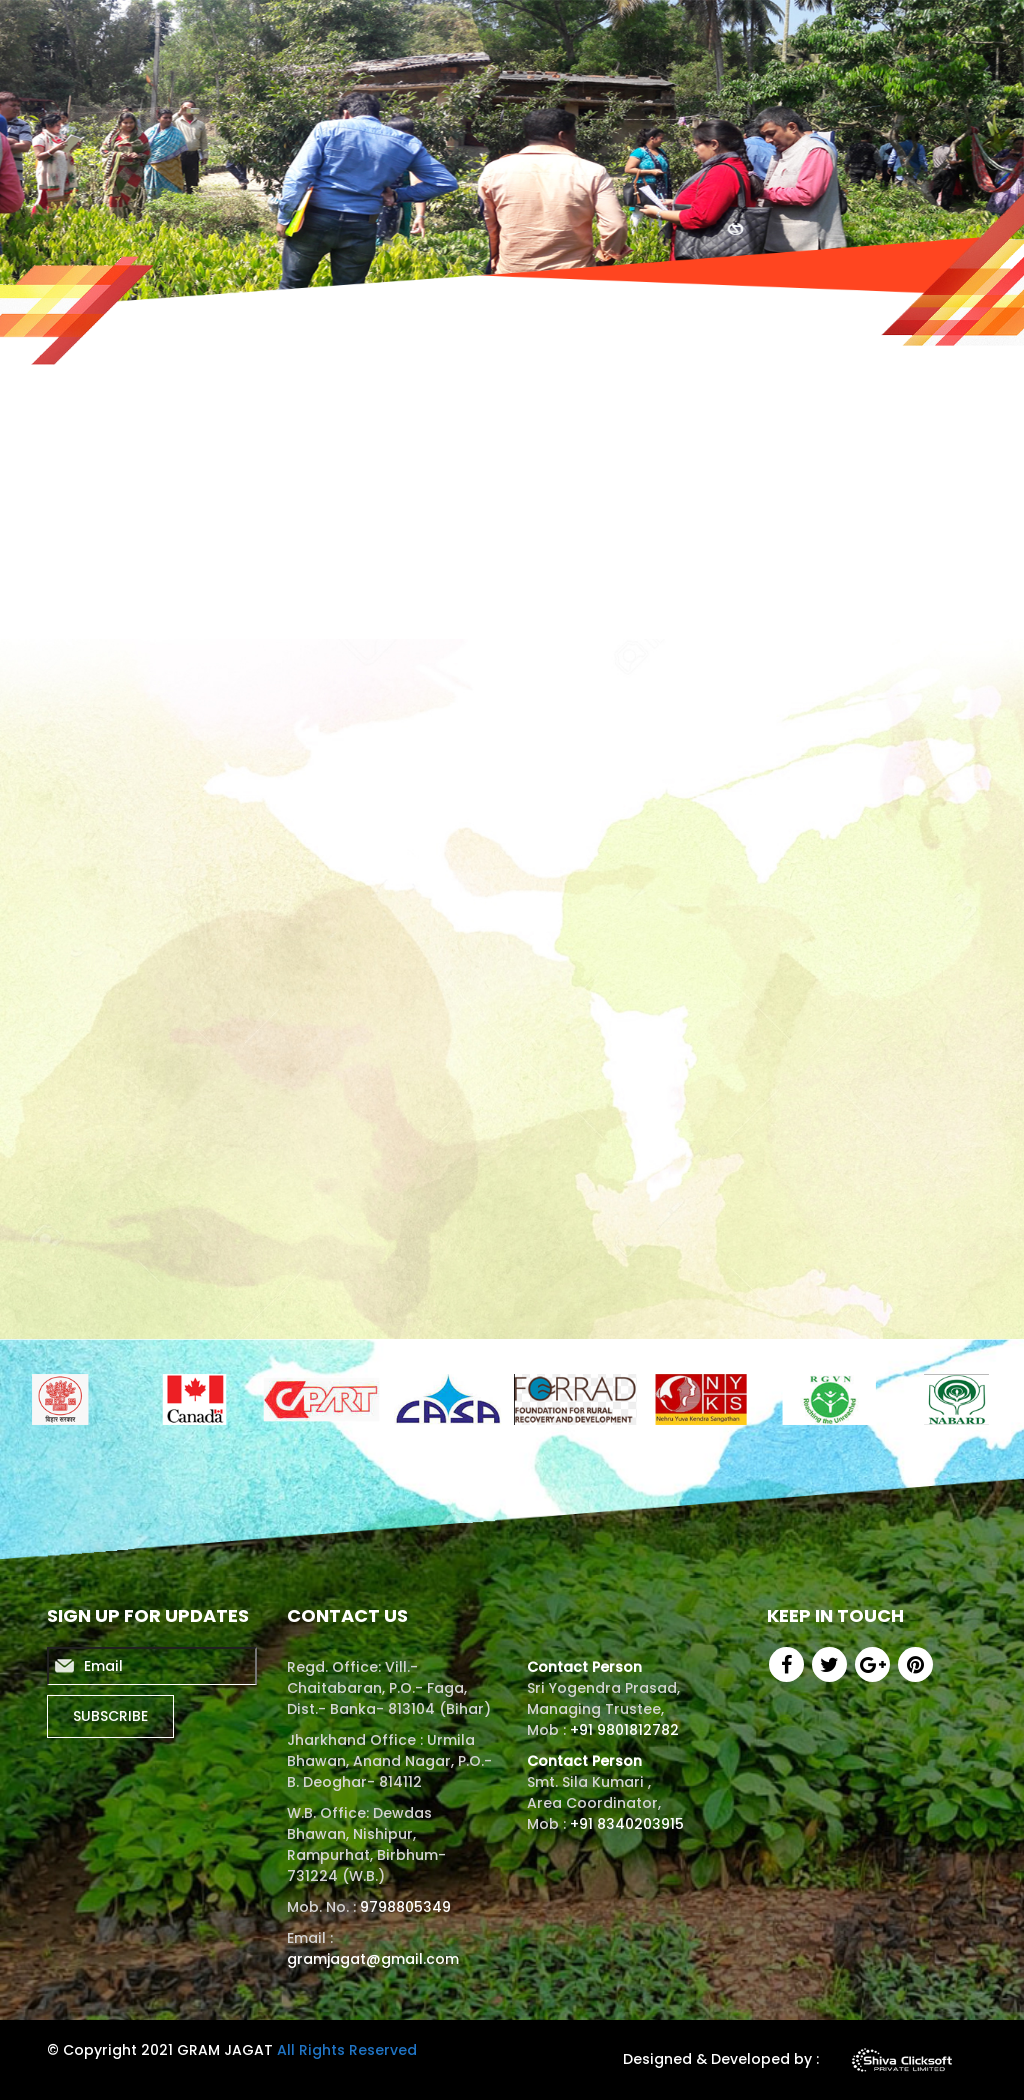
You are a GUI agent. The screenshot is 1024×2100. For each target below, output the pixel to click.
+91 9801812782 (624, 1730)
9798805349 (405, 1907)
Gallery (829, 35)
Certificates (725, 35)
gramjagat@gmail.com (373, 1959)
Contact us (932, 35)
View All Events (765, 1258)
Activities (613, 35)
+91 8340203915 (625, 1824)
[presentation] (855, 681)
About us (421, 35)
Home (360, 35)
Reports (516, 35)
